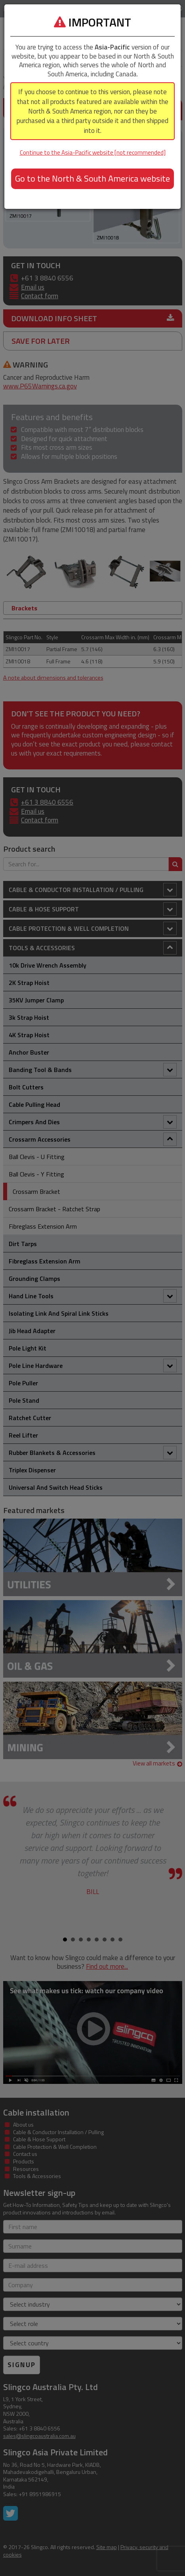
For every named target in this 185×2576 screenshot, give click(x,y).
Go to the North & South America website (92, 178)
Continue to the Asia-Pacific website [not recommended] (93, 152)
